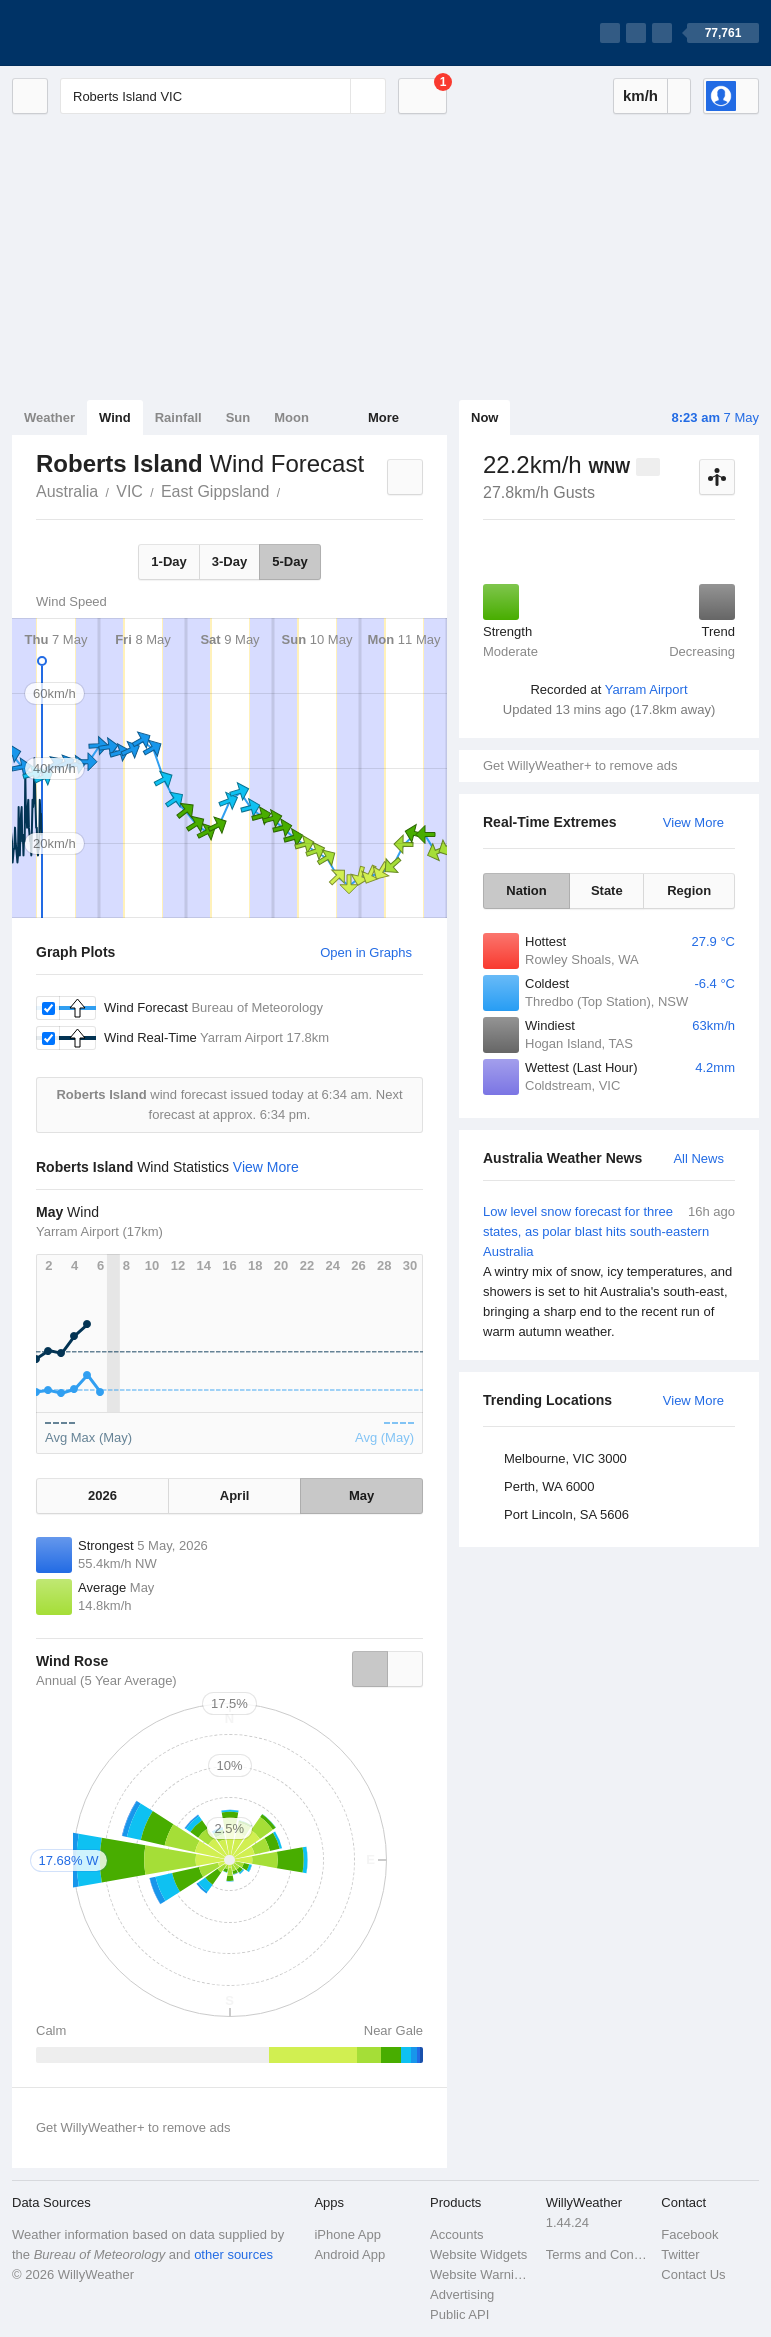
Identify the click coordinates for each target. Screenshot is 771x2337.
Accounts (456, 2234)
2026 (102, 1495)
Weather (49, 417)
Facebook (689, 2234)
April (235, 1495)
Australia (67, 491)
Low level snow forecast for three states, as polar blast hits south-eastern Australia (609, 1272)
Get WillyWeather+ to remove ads (580, 765)
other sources (233, 2254)
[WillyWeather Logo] (106, 33)
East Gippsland (215, 491)
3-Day (229, 561)
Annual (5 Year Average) (106, 1680)
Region (689, 890)
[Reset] (333, 96)
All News (698, 1158)
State (607, 890)
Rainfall (178, 417)
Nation (526, 890)
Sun (238, 417)
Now (484, 417)
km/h (640, 95)
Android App (349, 2254)
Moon (291, 417)
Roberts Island (291, 490)
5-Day (289, 561)
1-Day (168, 561)
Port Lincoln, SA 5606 (566, 1514)
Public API (459, 2314)
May (361, 1495)
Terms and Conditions (598, 2254)
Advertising (462, 2294)
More (383, 417)
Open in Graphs (366, 952)
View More (693, 822)
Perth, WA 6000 (549, 1486)
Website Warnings (482, 2274)
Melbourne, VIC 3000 (565, 1458)
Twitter (680, 2254)
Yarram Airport (646, 689)
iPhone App (347, 2234)
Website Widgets (478, 2254)
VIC (129, 491)
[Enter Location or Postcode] (223, 96)
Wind (115, 417)
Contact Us (693, 2274)
